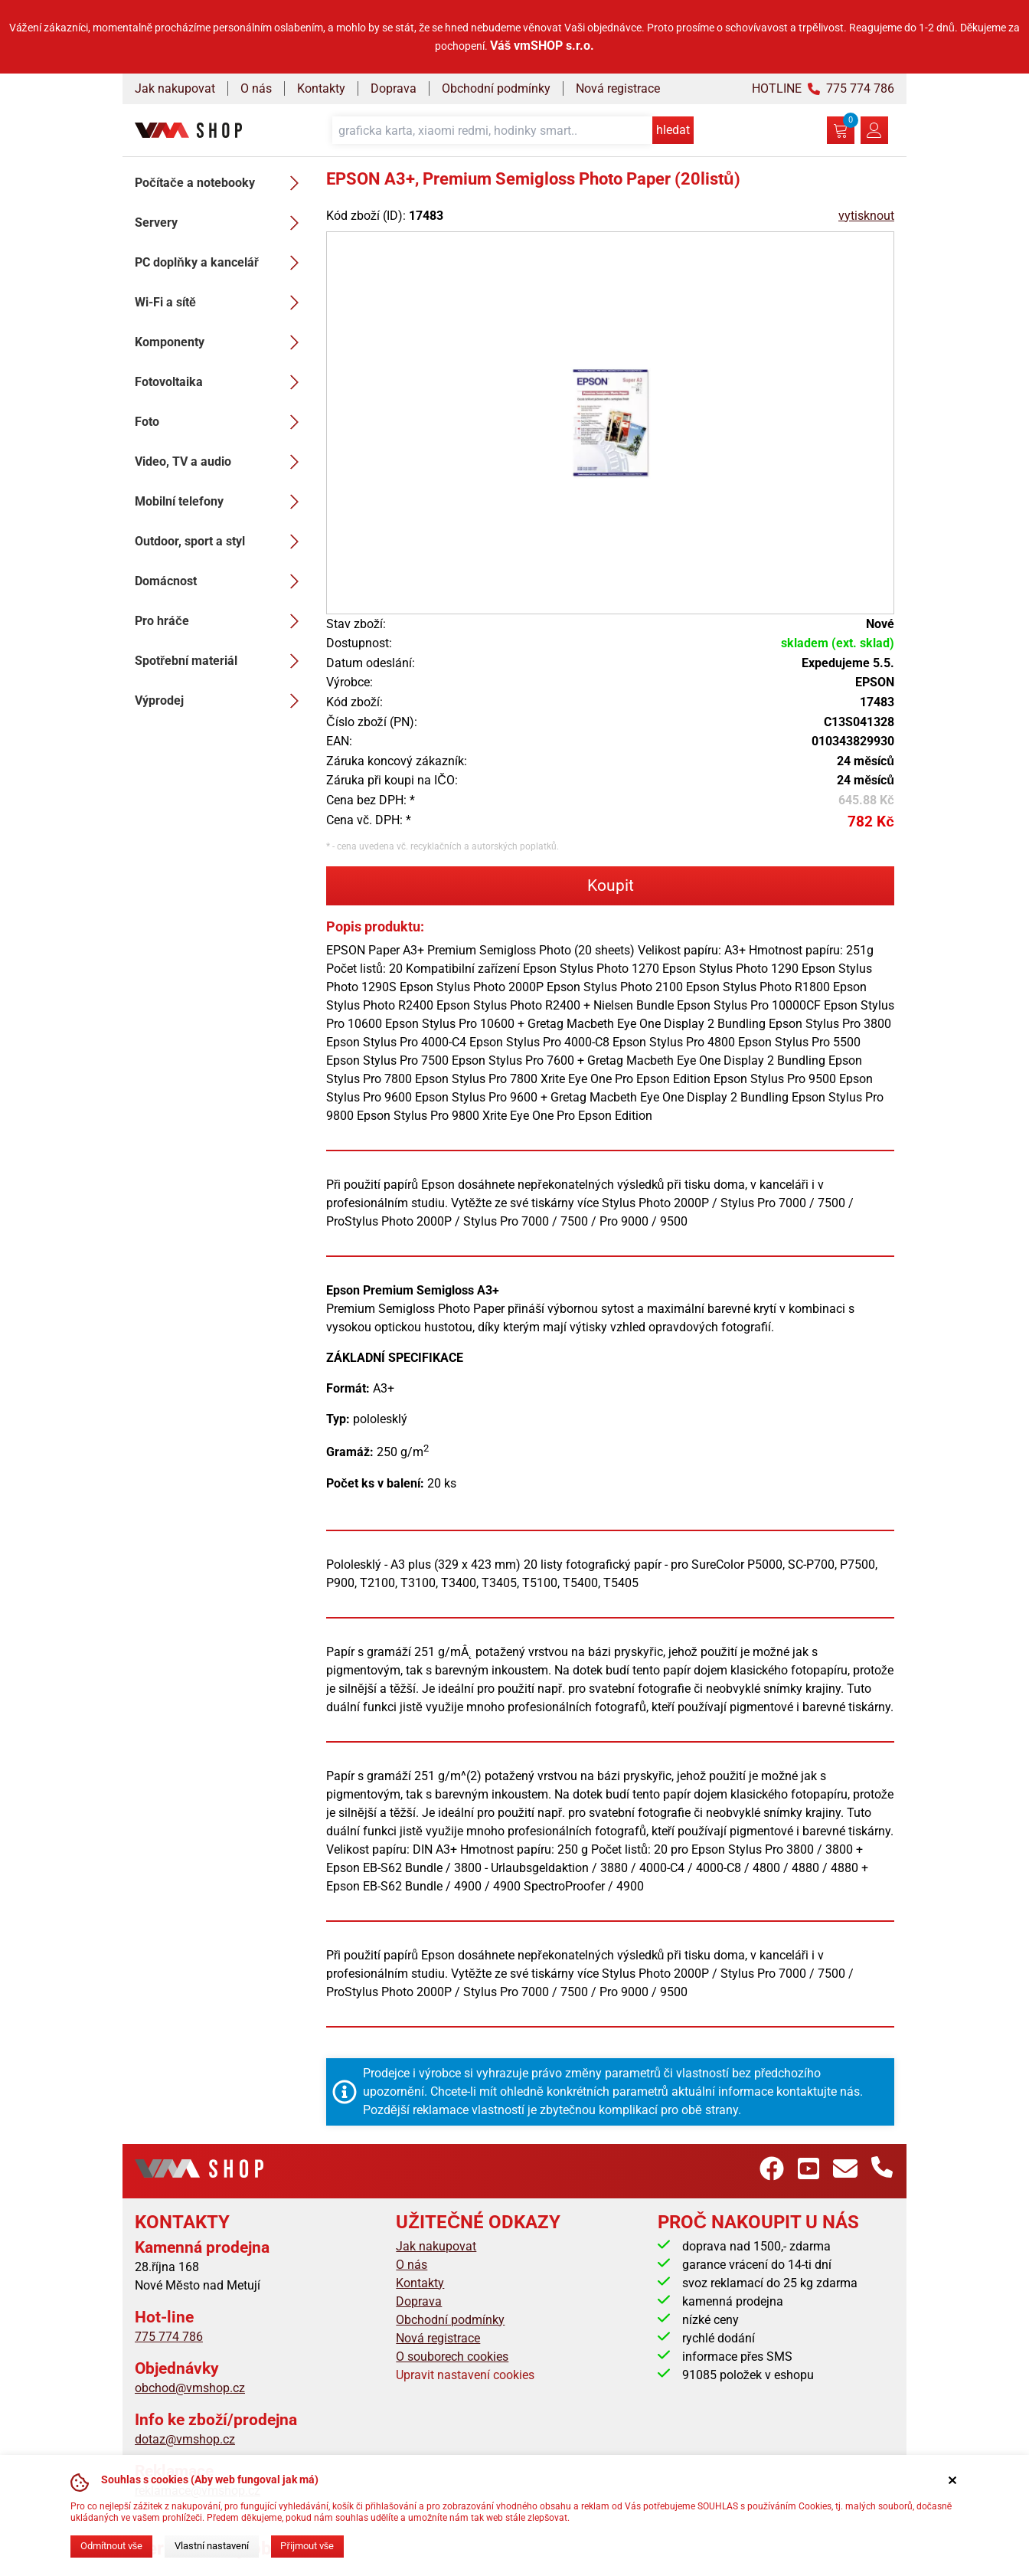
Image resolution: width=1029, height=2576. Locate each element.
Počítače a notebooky (221, 183)
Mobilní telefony (221, 502)
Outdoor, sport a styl (221, 541)
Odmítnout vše (111, 2545)
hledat (673, 130)
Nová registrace (618, 88)
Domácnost (221, 581)
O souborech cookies (452, 2356)
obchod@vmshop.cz (190, 2388)
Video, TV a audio (221, 462)
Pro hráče (221, 621)
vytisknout (866, 215)
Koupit (610, 885)
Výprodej (221, 701)
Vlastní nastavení (212, 2545)
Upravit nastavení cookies (465, 2375)
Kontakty (321, 88)
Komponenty (221, 342)
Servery (221, 223)
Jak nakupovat (175, 88)
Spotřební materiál (221, 661)
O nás (256, 88)
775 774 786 (169, 2336)
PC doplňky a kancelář (221, 263)
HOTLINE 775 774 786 (823, 88)
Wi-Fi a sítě (221, 302)
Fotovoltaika (221, 382)
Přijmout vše (307, 2545)
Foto (221, 422)
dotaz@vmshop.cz (185, 2439)
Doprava (393, 88)
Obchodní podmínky (496, 88)
